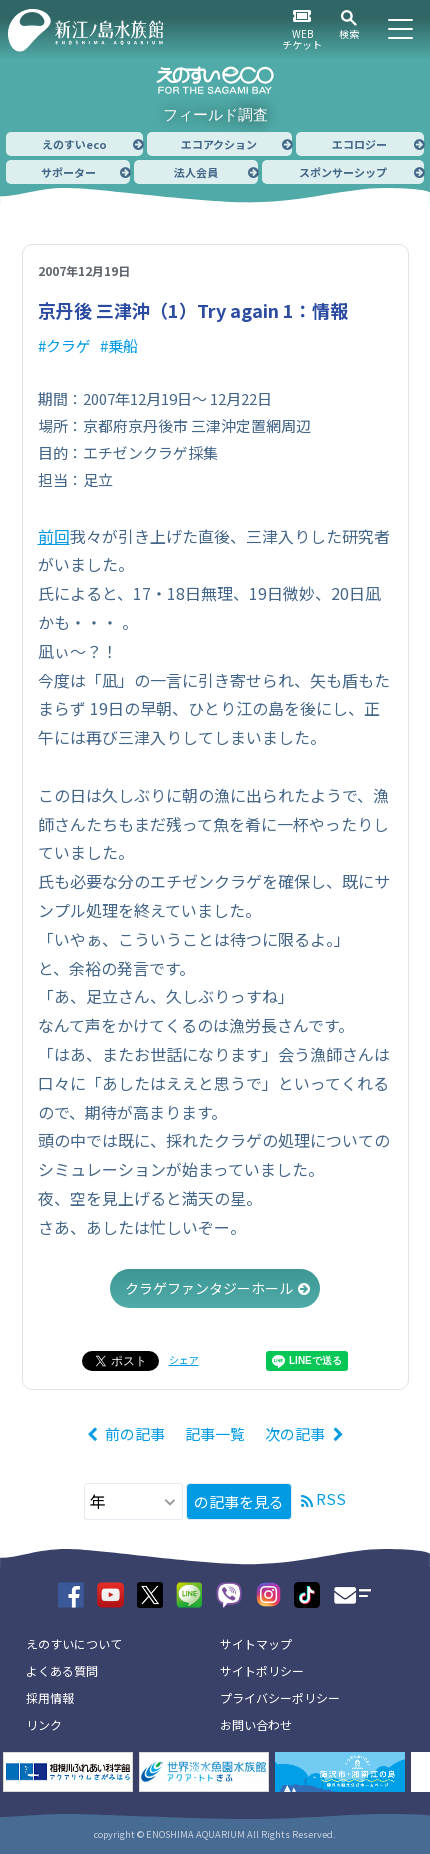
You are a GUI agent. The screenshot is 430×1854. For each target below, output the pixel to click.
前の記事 (135, 1433)
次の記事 (295, 1433)
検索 (349, 33)
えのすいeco (74, 144)
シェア (184, 1359)
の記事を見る (239, 1501)
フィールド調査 (215, 114)
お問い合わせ (256, 1724)
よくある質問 (62, 1670)
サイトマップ (256, 1643)
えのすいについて (74, 1643)
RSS (331, 1498)
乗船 (123, 345)
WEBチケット (302, 39)
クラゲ (68, 345)
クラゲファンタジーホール (209, 1288)
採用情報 (50, 1697)
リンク (44, 1724)
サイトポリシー (262, 1670)
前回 (54, 536)
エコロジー (359, 144)
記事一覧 (215, 1433)
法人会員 (196, 172)
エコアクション (219, 144)
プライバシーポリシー (280, 1697)
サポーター (68, 172)
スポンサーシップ (343, 172)
